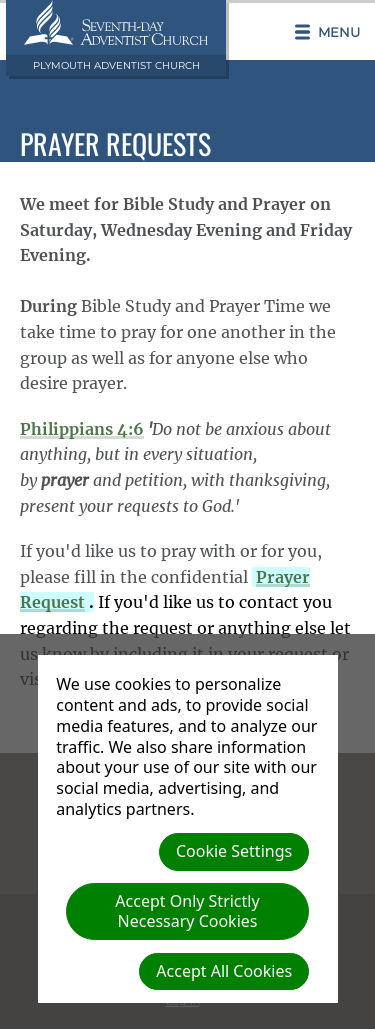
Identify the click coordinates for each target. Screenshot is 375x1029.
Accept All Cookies (224, 971)
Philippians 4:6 (82, 429)
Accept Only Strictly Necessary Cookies (187, 910)
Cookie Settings (234, 851)
